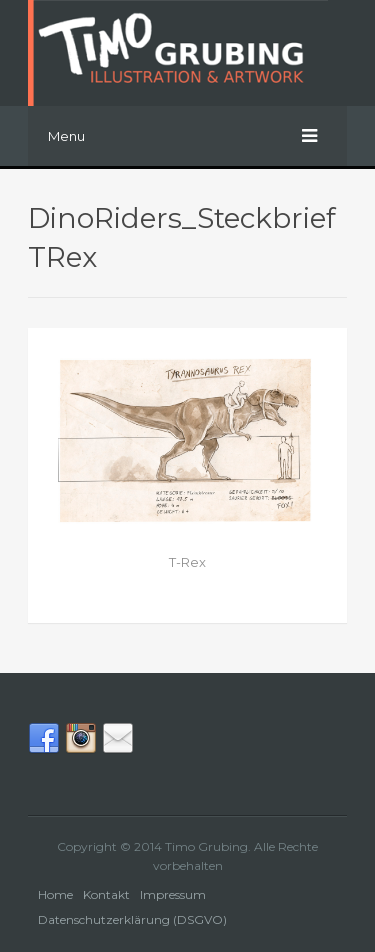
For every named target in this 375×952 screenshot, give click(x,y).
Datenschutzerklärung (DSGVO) (132, 919)
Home (55, 894)
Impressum (173, 894)
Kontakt (106, 894)
